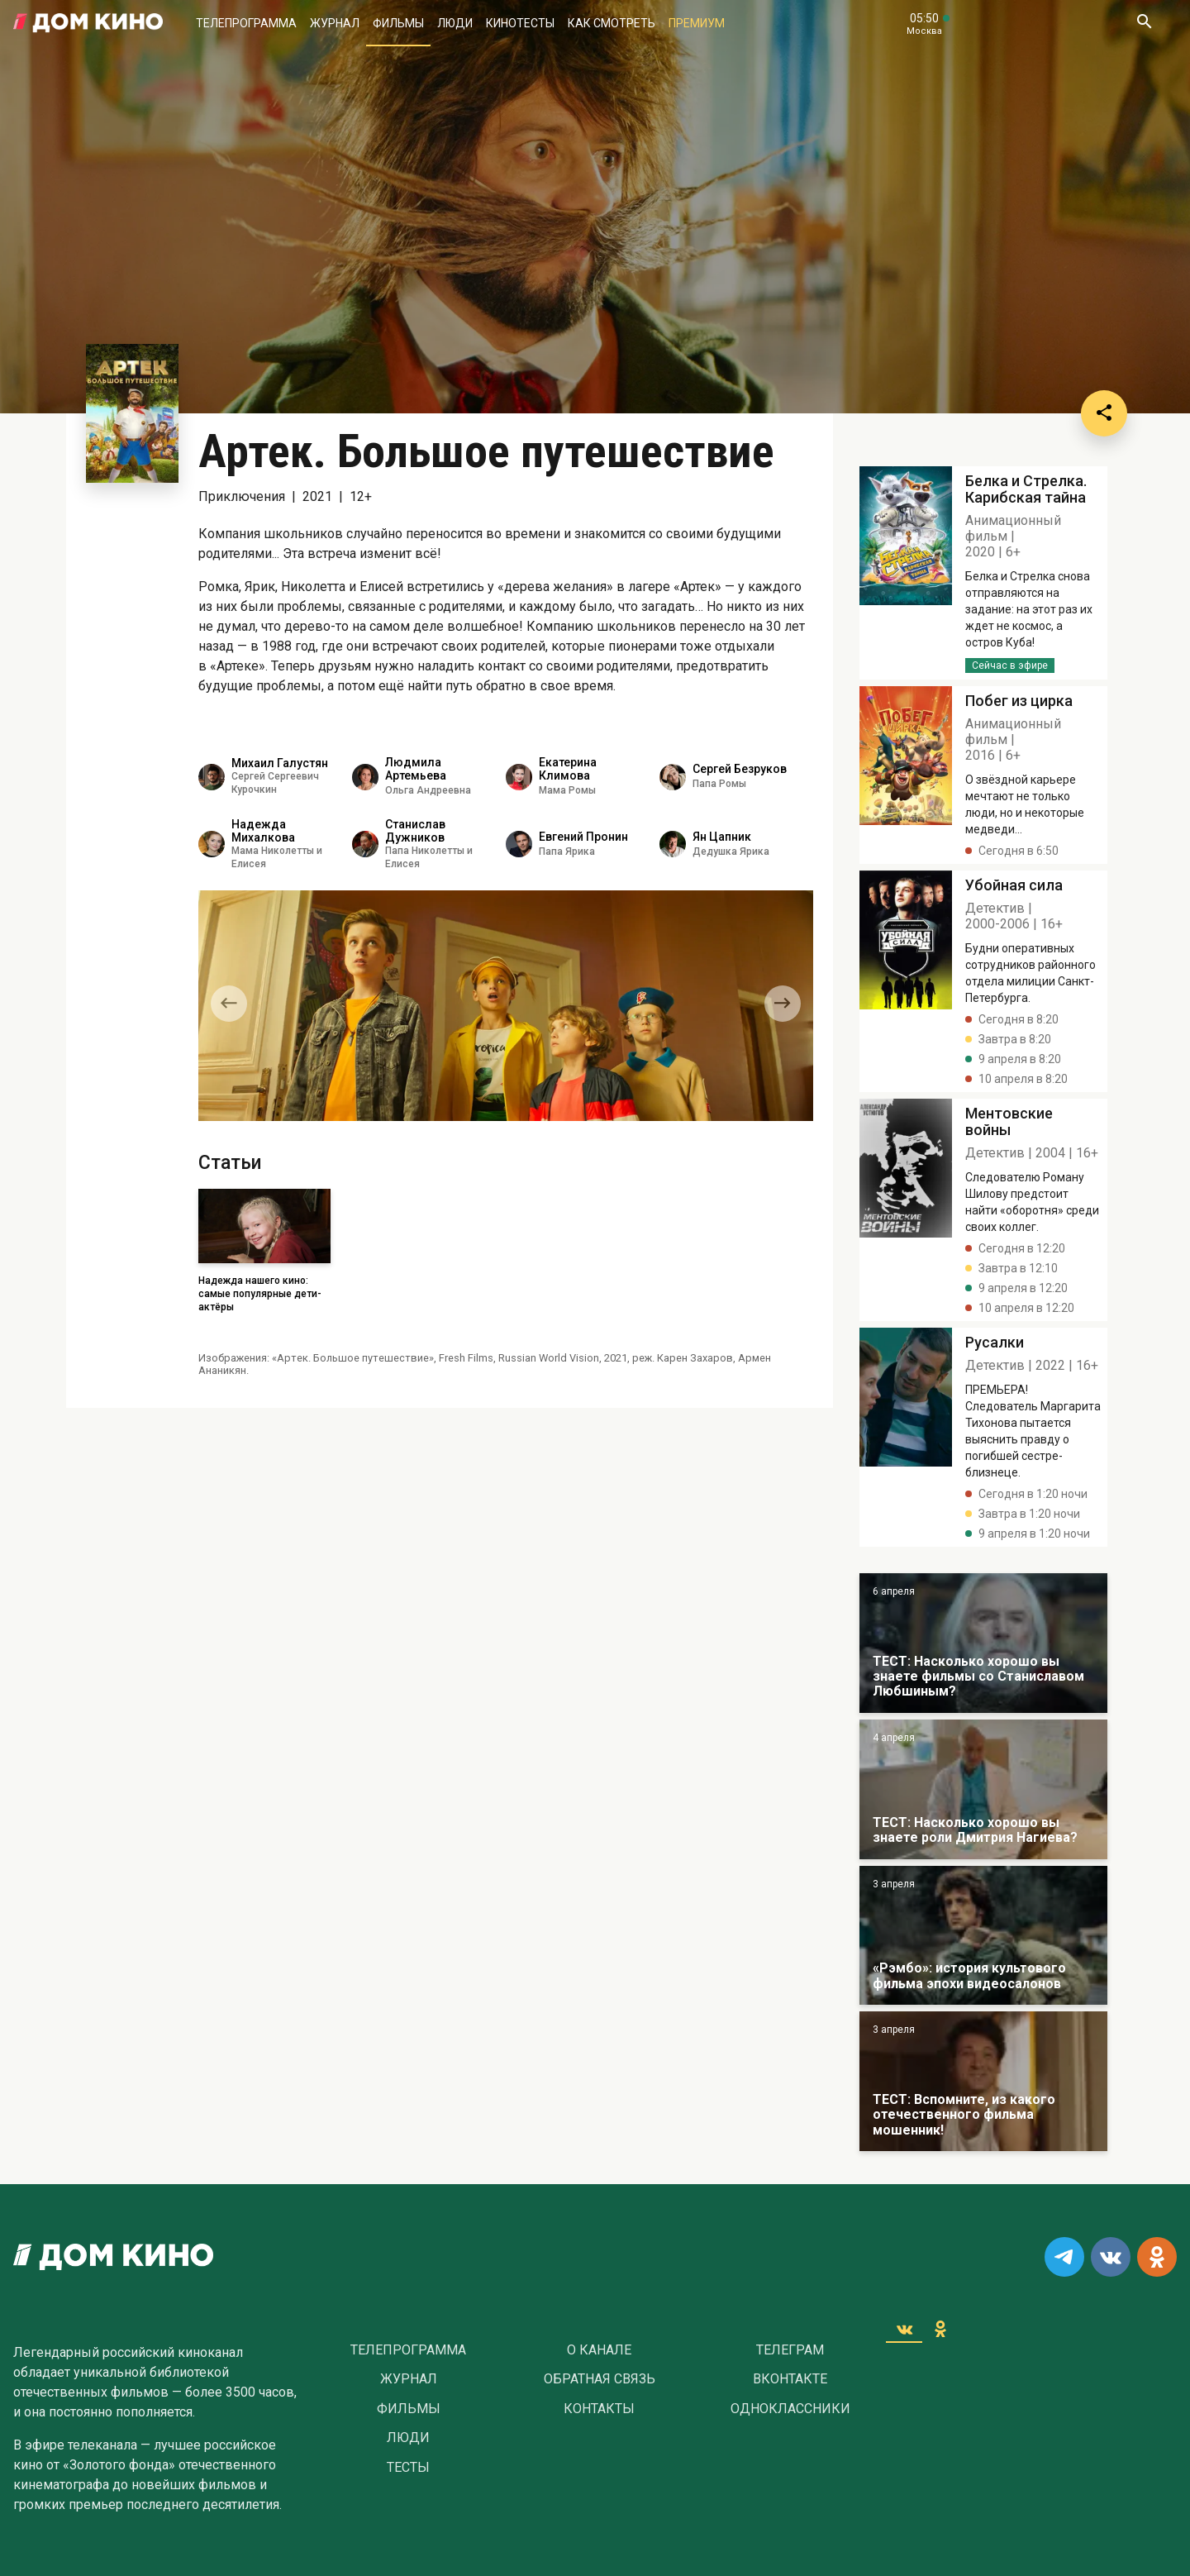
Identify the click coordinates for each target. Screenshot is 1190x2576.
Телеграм (790, 2350)
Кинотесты (520, 23)
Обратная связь (599, 2379)
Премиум (697, 23)
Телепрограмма (246, 23)
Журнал (334, 23)
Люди (455, 23)
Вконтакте (790, 2379)
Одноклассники (790, 2409)
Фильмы (398, 23)
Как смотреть (611, 23)
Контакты (599, 2409)
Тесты (408, 2467)
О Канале (599, 2350)
